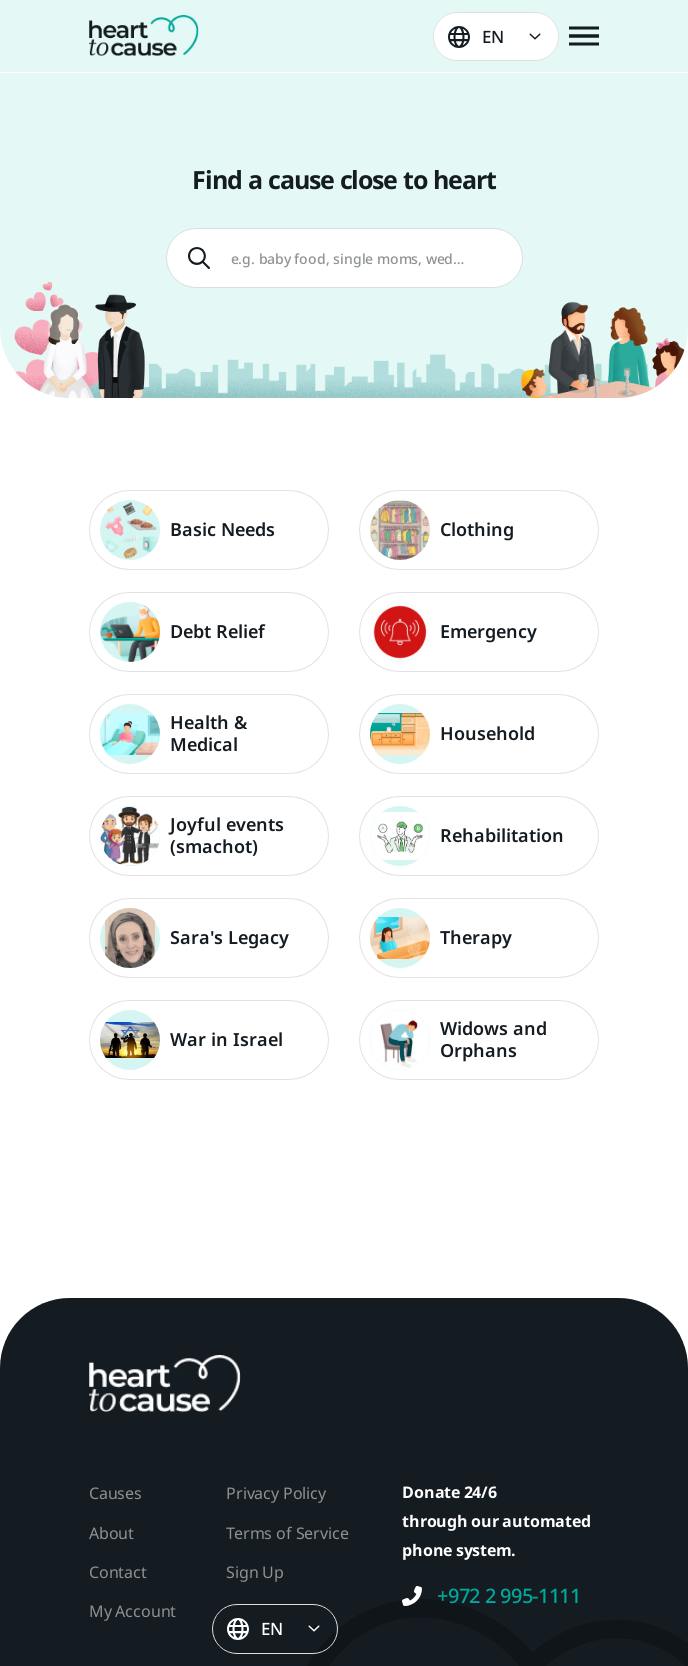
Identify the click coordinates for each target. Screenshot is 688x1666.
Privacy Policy (275, 1493)
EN (493, 36)
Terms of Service (287, 1533)
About (111, 1533)
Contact (118, 1572)
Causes (115, 1493)
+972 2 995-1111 (491, 1596)
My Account (132, 1611)
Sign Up (255, 1572)
